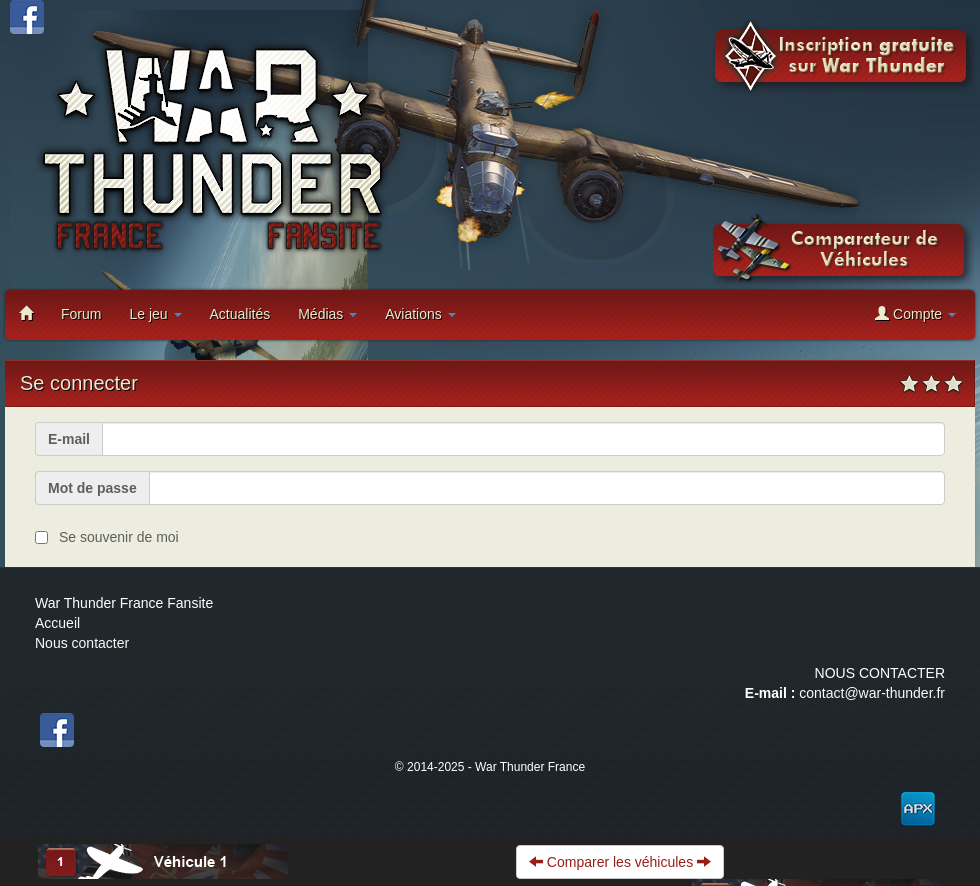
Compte (915, 313)
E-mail (69, 439)
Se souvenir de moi (119, 537)
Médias (327, 314)
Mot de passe (92, 488)
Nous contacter (82, 643)
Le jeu (155, 314)
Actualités (240, 314)
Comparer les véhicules (620, 861)
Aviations (420, 314)
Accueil (57, 623)
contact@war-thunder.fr (872, 693)
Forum (81, 314)
